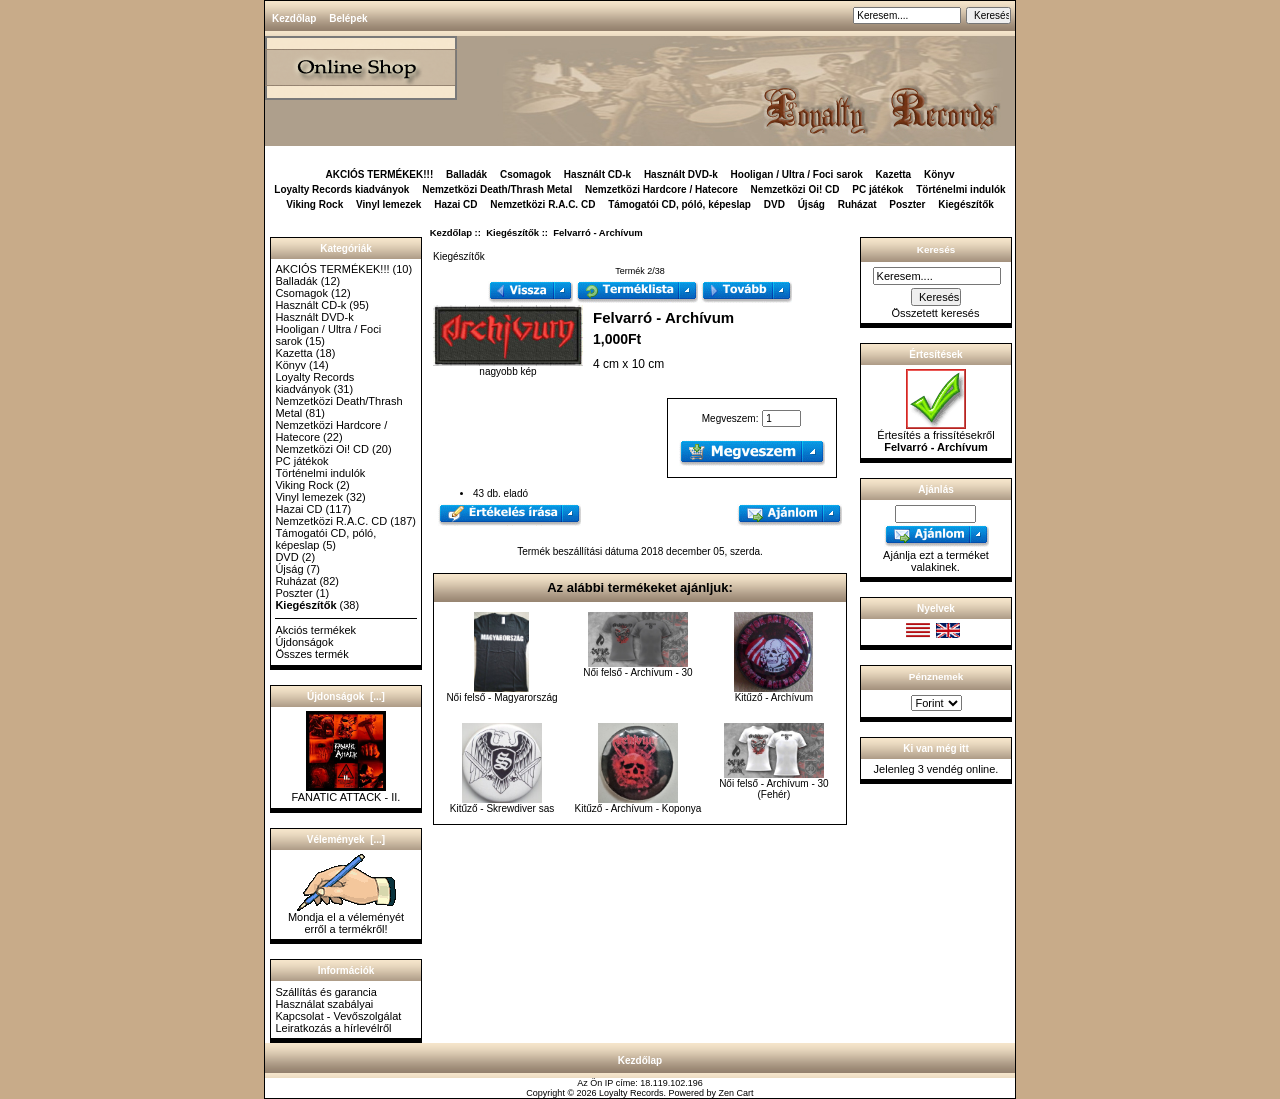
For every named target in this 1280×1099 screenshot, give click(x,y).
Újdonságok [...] (346, 696)
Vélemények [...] (346, 839)
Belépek (348, 18)
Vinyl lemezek (388, 204)
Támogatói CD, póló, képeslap (679, 204)
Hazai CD (455, 204)
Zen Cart (736, 1093)
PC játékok (877, 189)
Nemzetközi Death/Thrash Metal (497, 189)
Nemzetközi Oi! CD (795, 189)
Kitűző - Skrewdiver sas (502, 808)
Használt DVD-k (681, 174)
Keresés (936, 249)
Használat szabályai (324, 1004)
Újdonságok (304, 642)
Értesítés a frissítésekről (935, 436)
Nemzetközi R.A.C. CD (542, 204)
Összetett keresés (935, 313)
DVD (774, 204)
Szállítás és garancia (326, 992)
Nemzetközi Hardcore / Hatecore (661, 189)
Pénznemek (936, 676)
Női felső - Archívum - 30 (637, 672)
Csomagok (525, 174)
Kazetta (894, 174)
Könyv (939, 174)
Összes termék (311, 654)
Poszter (907, 204)
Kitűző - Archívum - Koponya (638, 808)
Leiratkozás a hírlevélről (333, 1028)
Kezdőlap (294, 18)
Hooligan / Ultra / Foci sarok (797, 174)
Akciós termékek (315, 630)
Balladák (466, 174)
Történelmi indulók (960, 189)
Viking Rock (314, 204)
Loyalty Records (631, 1093)
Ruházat (857, 204)
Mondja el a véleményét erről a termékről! (346, 918)
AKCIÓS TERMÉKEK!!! (379, 174)
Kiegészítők (512, 232)
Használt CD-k (597, 174)
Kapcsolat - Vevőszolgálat (338, 1016)
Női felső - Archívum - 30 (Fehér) (773, 789)
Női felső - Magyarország (501, 697)
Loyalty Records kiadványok (341, 189)
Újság (811, 204)
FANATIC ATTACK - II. (346, 792)
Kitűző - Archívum (774, 697)
